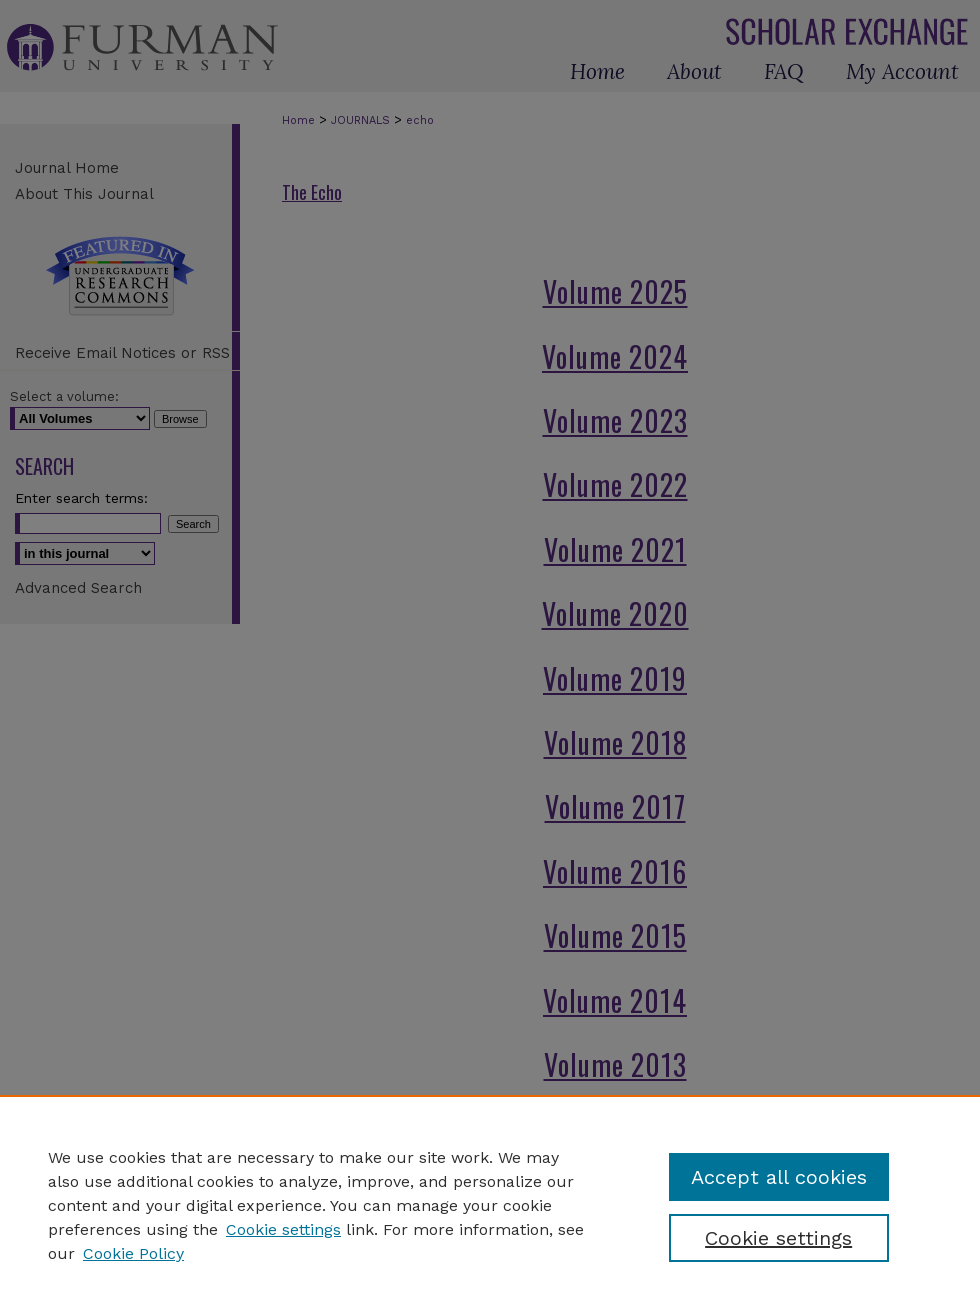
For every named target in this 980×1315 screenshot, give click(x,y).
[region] (490, 1205)
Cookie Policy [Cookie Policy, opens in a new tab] (133, 1253)
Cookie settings (283, 1229)
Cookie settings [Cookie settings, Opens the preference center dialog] (778, 1238)
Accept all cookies (779, 1177)
